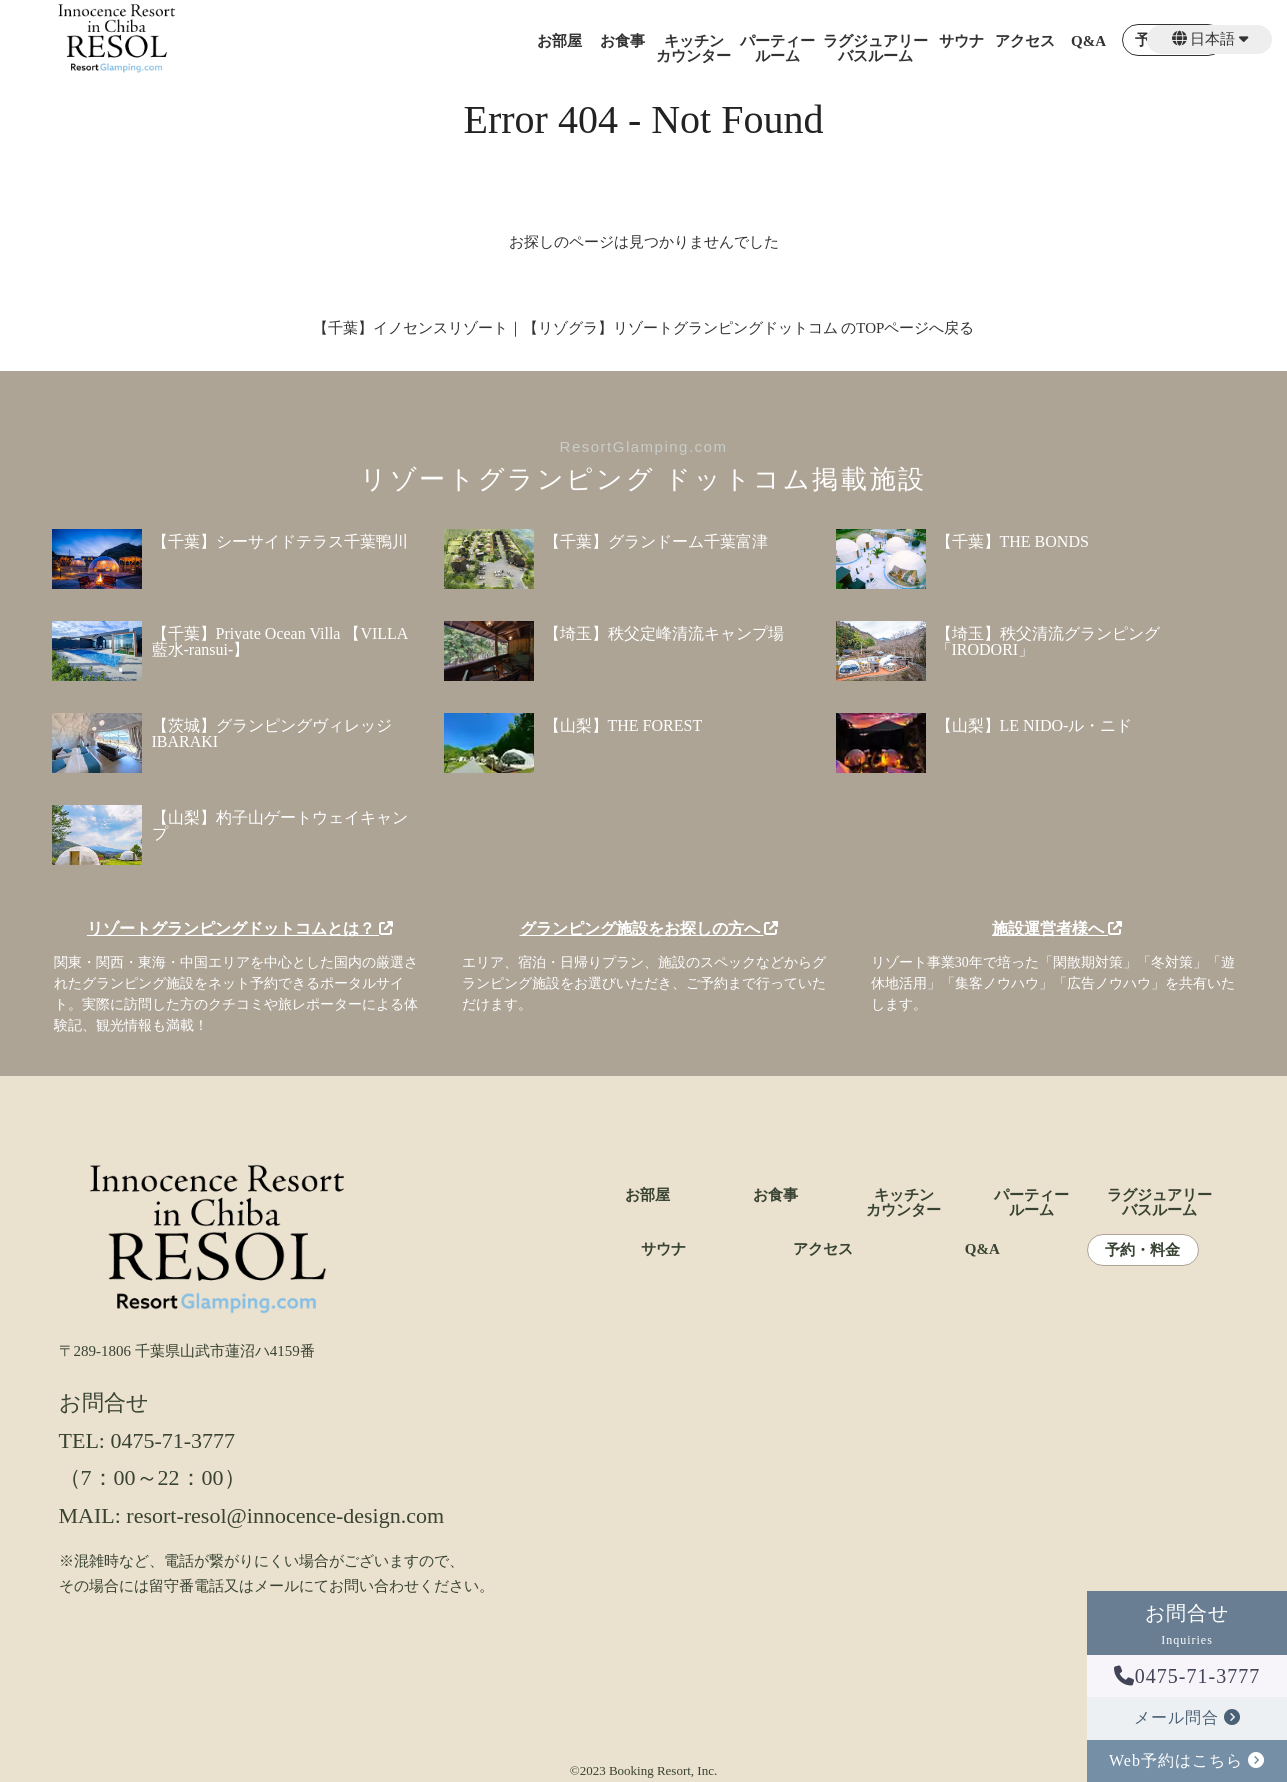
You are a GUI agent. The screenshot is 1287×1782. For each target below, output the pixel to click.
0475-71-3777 (1187, 1676)
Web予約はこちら (1187, 1760)
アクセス (1025, 41)
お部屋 (559, 41)
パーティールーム (777, 49)
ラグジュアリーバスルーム (875, 49)
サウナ (961, 41)
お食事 (622, 41)
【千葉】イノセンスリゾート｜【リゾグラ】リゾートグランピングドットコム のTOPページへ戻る (644, 328)
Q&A (1088, 41)
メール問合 (1187, 1717)
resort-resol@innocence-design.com (285, 1515)
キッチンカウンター (693, 49)
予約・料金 (1142, 1250)
